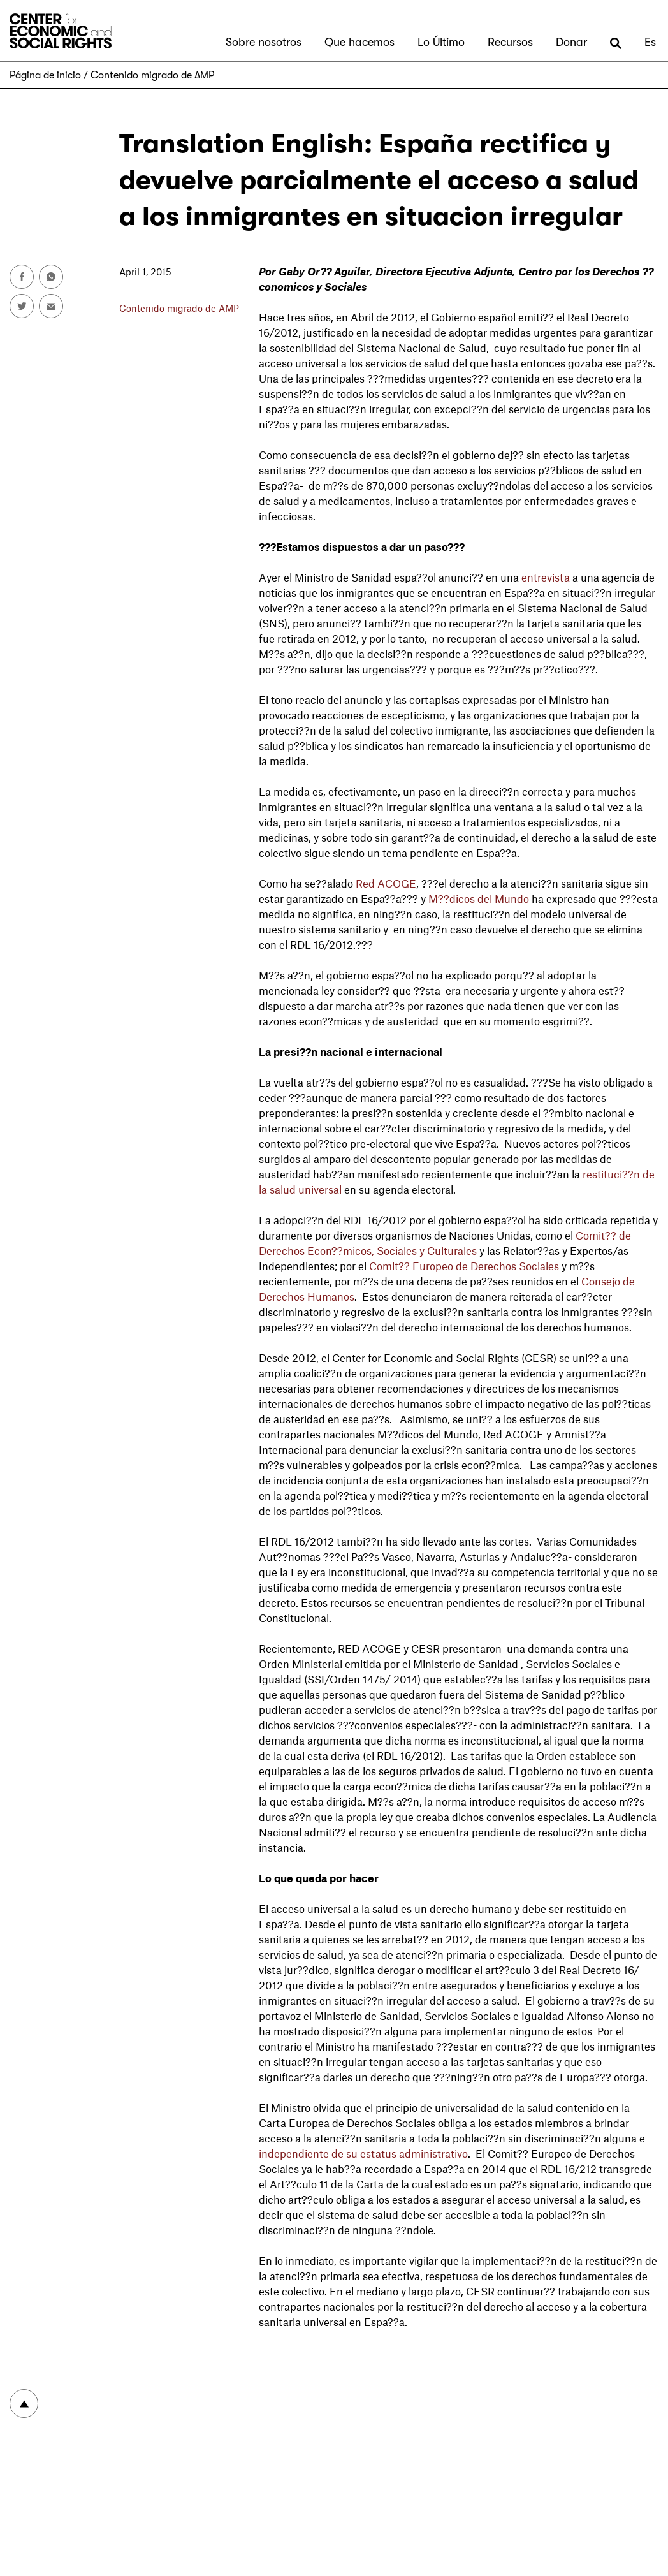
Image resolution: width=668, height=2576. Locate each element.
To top (24, 2403)
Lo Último (441, 42)
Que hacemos (359, 42)
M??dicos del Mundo (478, 898)
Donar (571, 42)
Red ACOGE (386, 883)
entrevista (545, 577)
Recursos (510, 42)
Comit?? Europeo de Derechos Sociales (464, 1265)
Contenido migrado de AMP (152, 75)
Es (650, 42)
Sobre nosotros (263, 42)
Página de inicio (45, 75)
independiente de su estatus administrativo (363, 2153)
